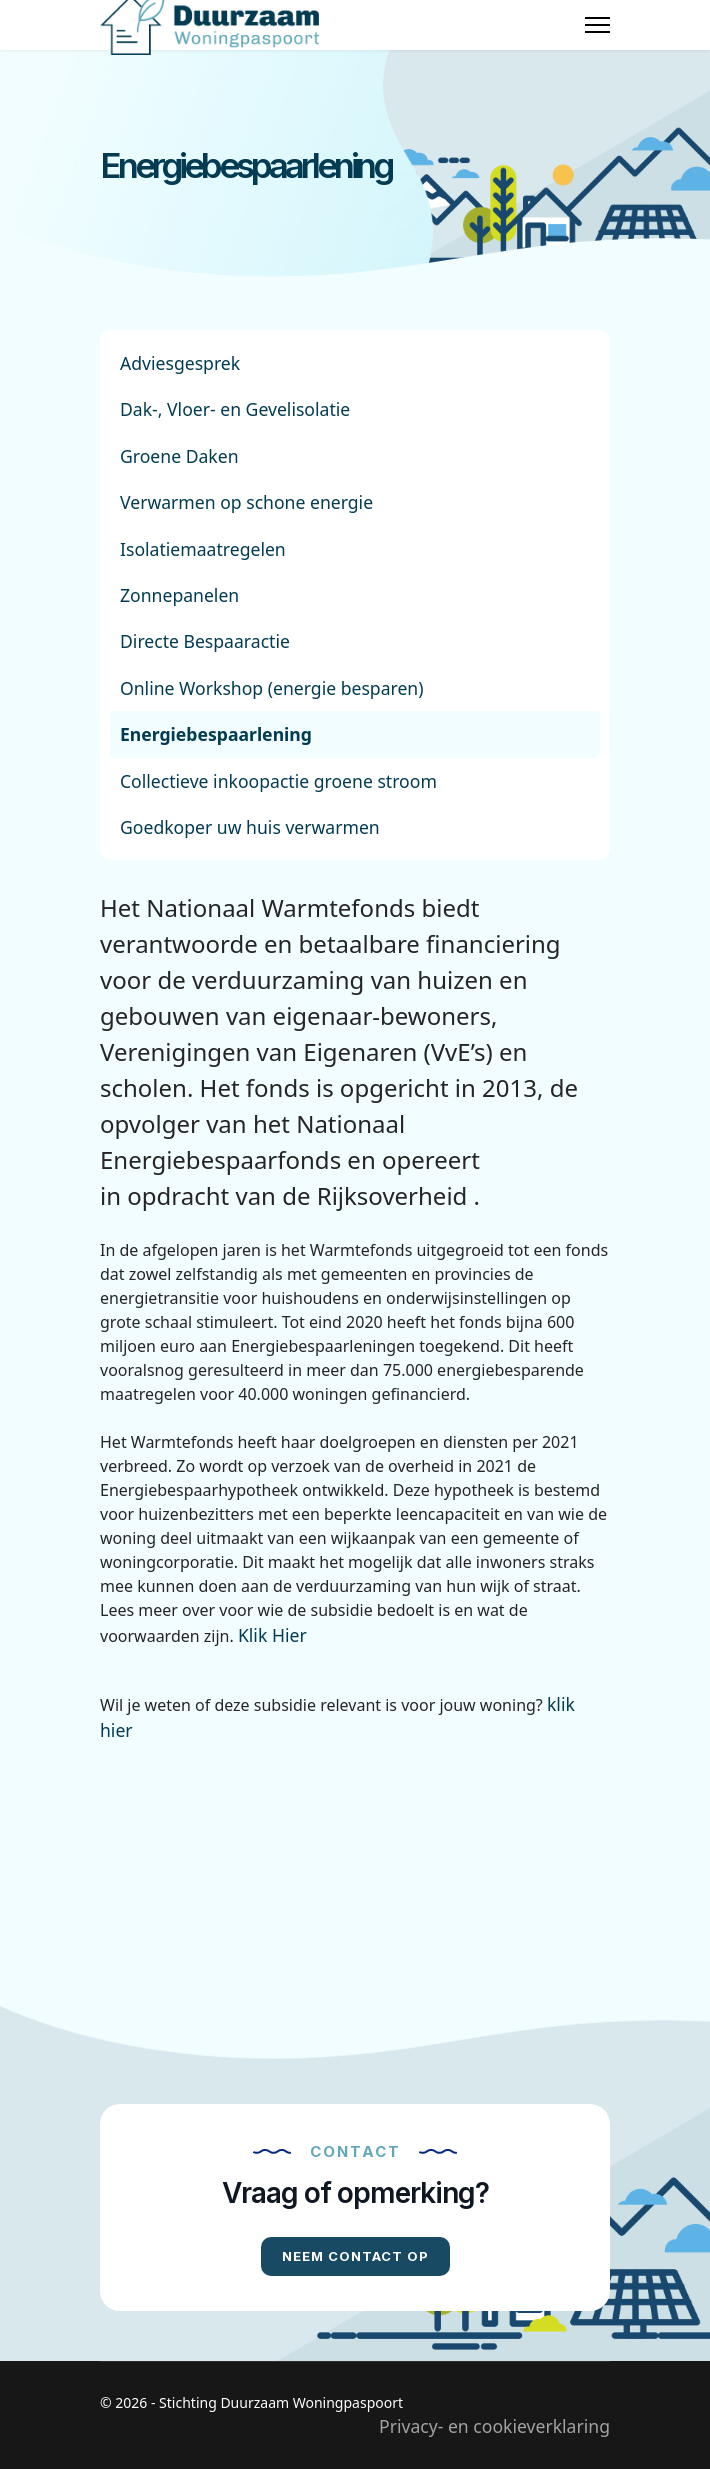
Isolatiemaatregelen (203, 549)
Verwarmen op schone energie (246, 502)
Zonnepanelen (179, 595)
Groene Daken (179, 456)
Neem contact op (355, 2256)
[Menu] (597, 25)
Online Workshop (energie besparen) (272, 688)
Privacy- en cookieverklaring (494, 2426)
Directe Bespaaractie (205, 641)
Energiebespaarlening (216, 734)
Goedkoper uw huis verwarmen (250, 827)
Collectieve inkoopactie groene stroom (278, 781)
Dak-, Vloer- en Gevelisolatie (235, 409)
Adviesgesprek (180, 363)
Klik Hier (272, 1635)
